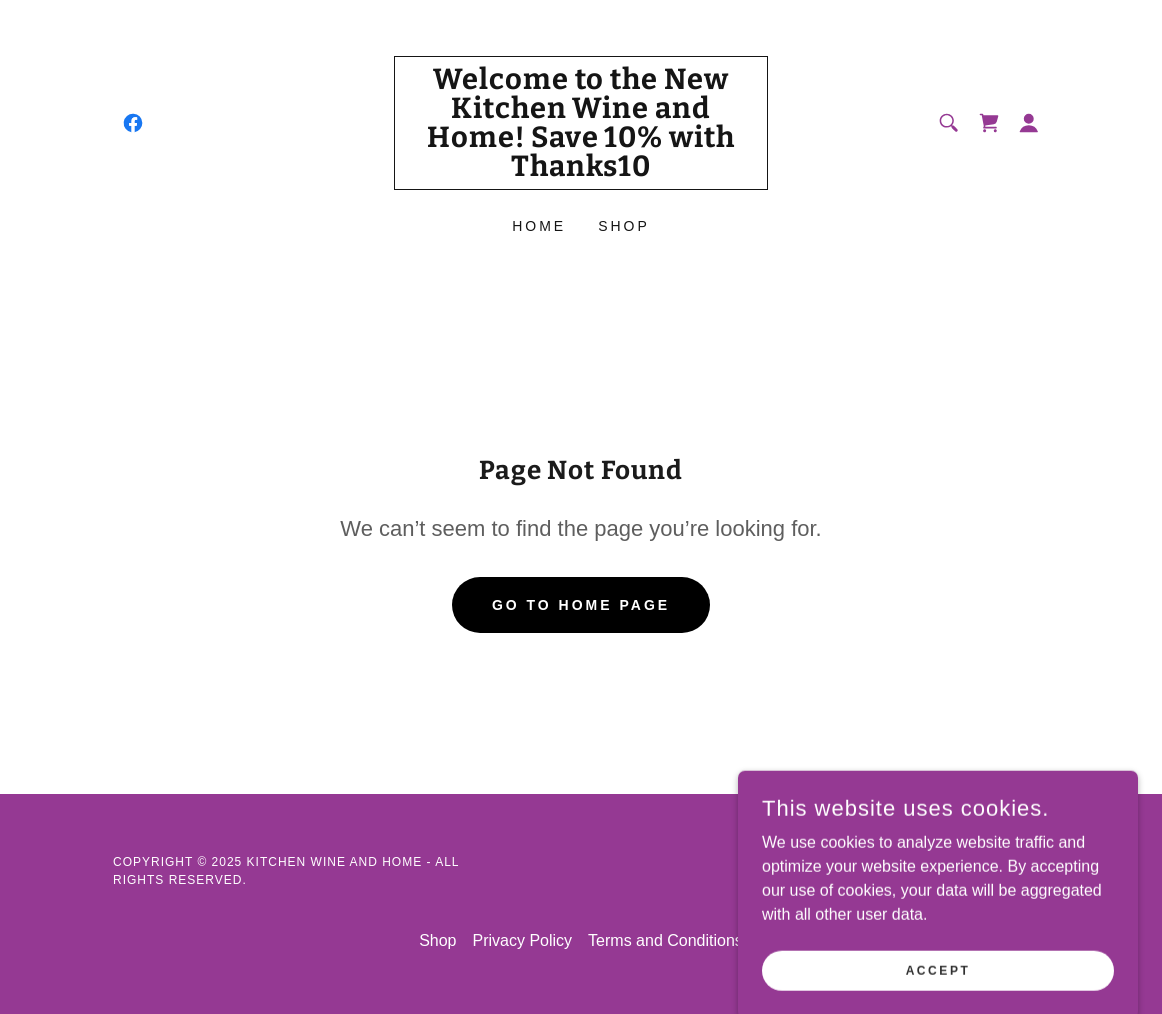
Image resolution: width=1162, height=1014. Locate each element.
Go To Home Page (581, 605)
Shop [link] (624, 226)
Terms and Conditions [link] (665, 940)
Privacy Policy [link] (523, 940)
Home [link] (539, 226)
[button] (1029, 123)
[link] (133, 123)
